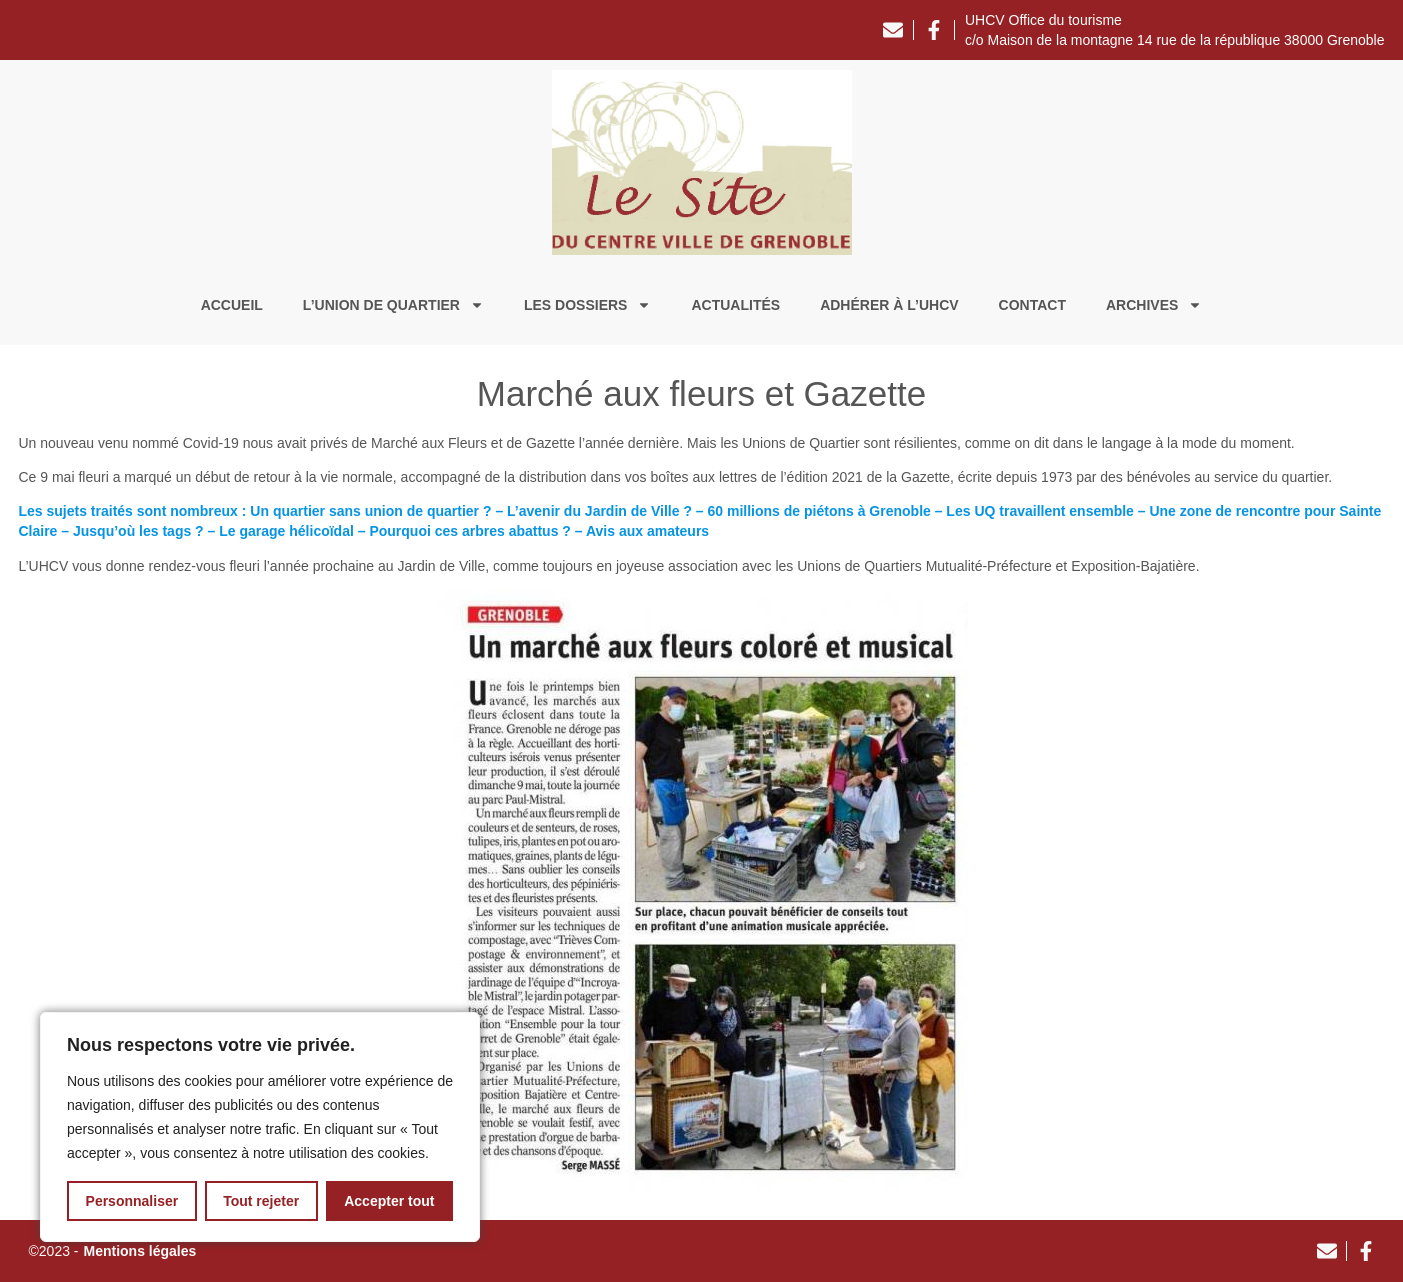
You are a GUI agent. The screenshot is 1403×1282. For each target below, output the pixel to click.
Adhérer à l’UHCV (889, 305)
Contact (1032, 305)
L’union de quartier (393, 305)
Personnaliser (132, 1201)
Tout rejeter (261, 1201)
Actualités (735, 305)
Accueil (232, 305)
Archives (1154, 305)
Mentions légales (140, 1251)
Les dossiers (587, 305)
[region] (260, 1127)
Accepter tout (389, 1201)
